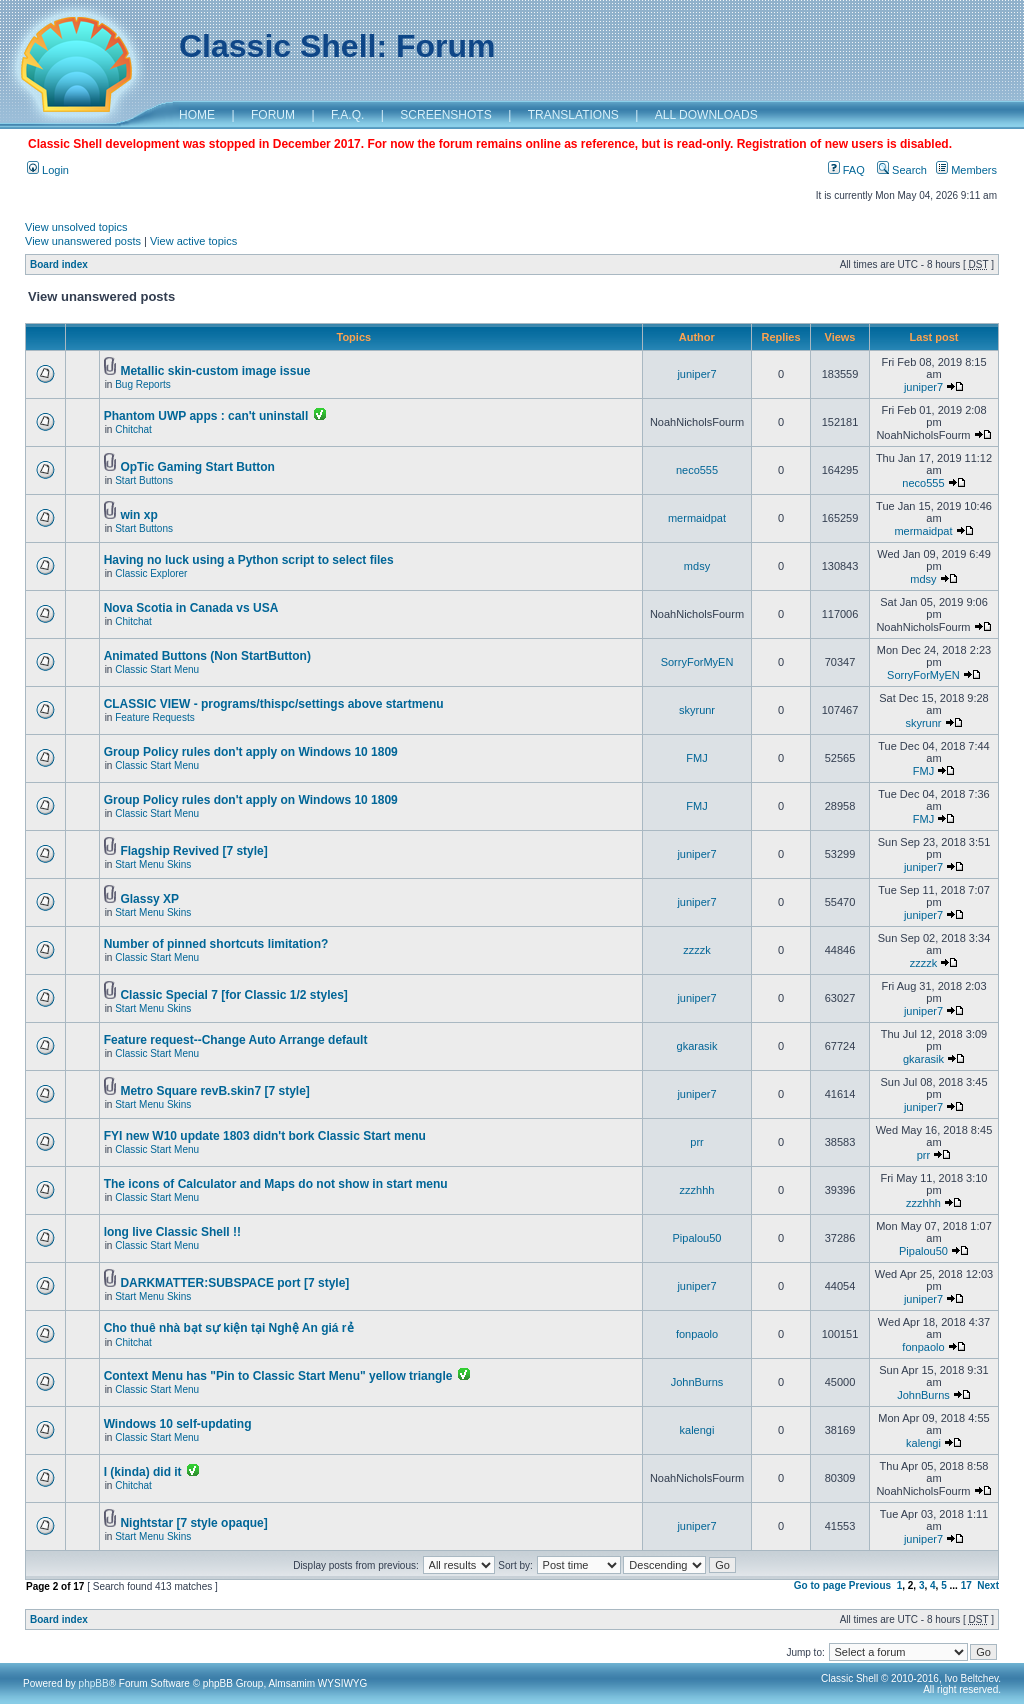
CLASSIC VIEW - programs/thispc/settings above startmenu (274, 704)
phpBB (94, 1683)
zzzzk (697, 950)
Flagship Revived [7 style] (193, 851)
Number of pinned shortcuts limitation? (216, 944)
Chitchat (133, 429)
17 (966, 1585)
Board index (59, 264)
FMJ (696, 758)
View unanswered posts (83, 241)
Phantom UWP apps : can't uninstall (206, 416)
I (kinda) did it (143, 1472)
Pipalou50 (697, 1238)
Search (902, 170)
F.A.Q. (347, 115)
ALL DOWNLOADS (706, 115)
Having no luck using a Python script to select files (249, 560)
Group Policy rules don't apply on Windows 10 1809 (251, 752)
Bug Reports (143, 384)
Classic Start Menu (157, 669)
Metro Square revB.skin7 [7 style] (214, 1091)
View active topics (193, 241)
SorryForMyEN (697, 662)
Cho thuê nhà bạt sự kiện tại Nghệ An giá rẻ (229, 1328)
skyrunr (697, 710)
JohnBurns (697, 1382)
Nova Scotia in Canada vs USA (191, 608)
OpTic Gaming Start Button (197, 467)
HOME (197, 115)
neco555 (697, 470)
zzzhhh (697, 1190)
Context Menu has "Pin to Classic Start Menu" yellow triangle (278, 1376)
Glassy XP (149, 899)
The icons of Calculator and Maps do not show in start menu (276, 1184)
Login (48, 170)
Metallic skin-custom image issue (215, 371)
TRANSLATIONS (573, 115)
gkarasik (697, 1046)
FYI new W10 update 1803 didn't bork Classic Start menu (265, 1136)
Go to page (820, 1585)
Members (966, 170)
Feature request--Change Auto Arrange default (236, 1040)
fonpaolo (697, 1334)
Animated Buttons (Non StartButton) (207, 656)
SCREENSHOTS (445, 115)
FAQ (846, 170)
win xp (138, 515)
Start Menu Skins (153, 864)
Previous (870, 1585)
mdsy (697, 566)
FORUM (273, 115)
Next (988, 1585)
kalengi (697, 1430)
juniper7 (696, 374)
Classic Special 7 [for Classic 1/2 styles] (233, 995)
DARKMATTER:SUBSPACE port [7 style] (234, 1283)
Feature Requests (155, 717)
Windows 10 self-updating (178, 1424)
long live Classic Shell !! (172, 1232)
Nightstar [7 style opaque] (193, 1523)
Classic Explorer (151, 573)
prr (696, 1142)
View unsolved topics (76, 227)
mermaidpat (697, 518)
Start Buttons (144, 480)
